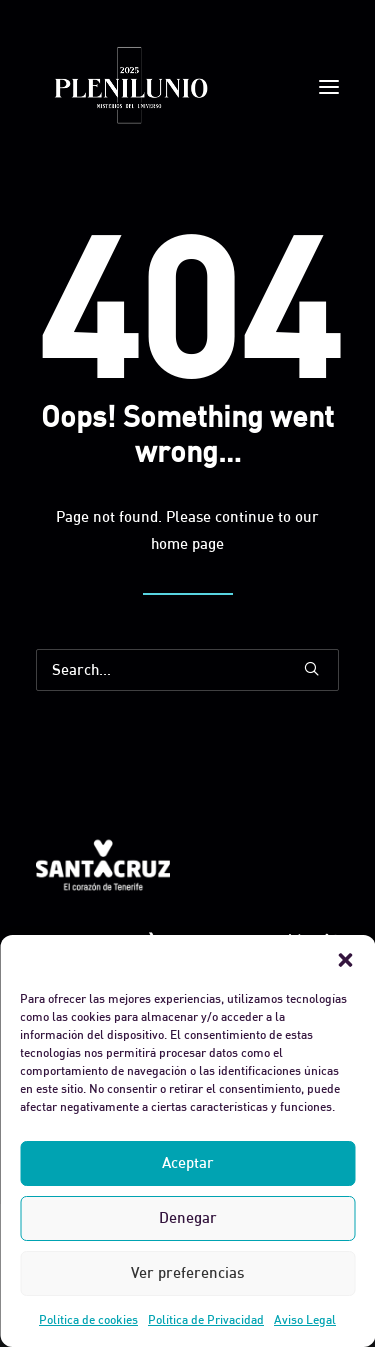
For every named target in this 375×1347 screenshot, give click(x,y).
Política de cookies (88, 1319)
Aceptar (188, 1162)
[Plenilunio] (130, 87)
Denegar (188, 1217)
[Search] (187, 670)
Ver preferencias (187, 1272)
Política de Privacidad (206, 1319)
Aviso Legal (305, 1319)
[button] (345, 960)
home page (187, 543)
